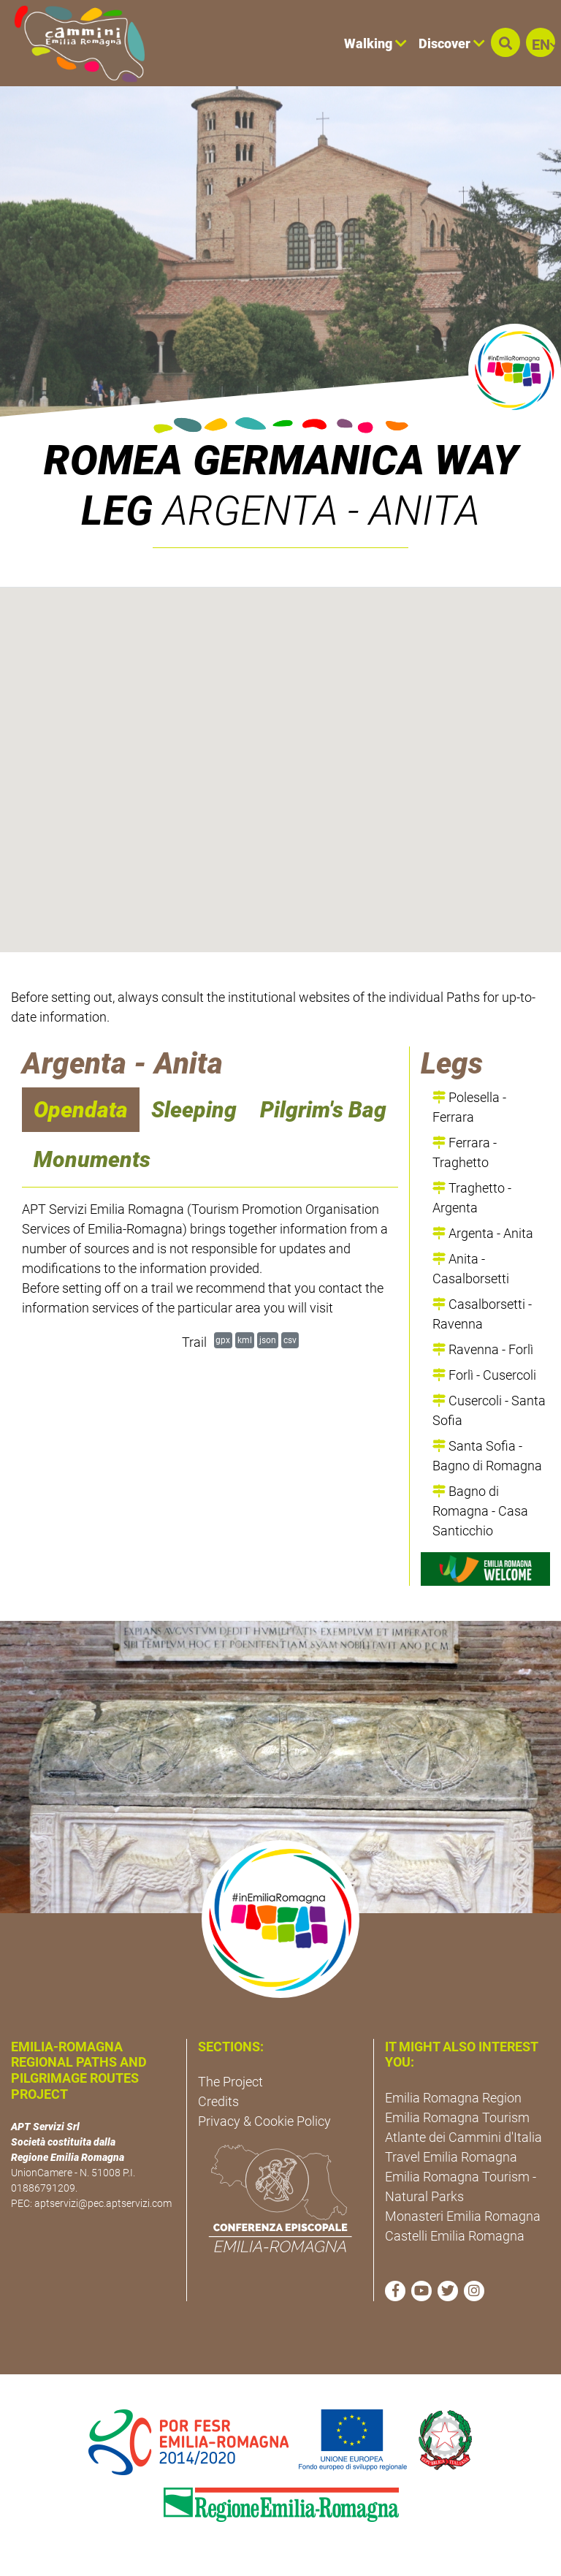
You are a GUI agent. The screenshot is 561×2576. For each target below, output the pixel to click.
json (267, 1339)
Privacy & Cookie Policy (264, 2121)
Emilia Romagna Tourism (457, 2117)
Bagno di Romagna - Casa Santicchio (480, 1510)
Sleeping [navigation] (194, 1109)
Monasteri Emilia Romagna (463, 2216)
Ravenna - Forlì (482, 1349)
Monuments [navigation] (92, 1159)
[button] (505, 42)
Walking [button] (375, 43)
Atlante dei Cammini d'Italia (463, 2137)
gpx (222, 1339)
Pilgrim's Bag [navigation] (323, 1109)
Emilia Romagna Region (453, 2097)
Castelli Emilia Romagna (454, 2235)
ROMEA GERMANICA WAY (281, 460)
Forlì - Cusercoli (484, 1375)
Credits (218, 2101)
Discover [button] (452, 43)
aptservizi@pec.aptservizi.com (103, 2203)
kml (244, 1339)
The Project (230, 2081)
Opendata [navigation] (81, 1109)
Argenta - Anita (482, 1233)
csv (290, 1339)
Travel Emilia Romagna (451, 2157)
